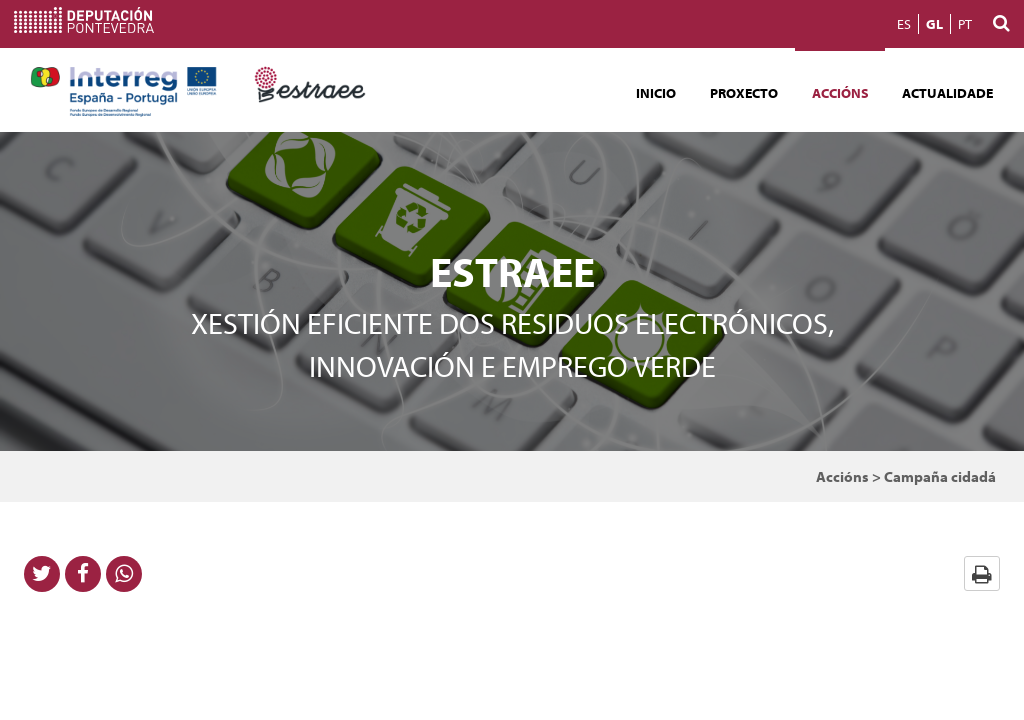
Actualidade (947, 93)
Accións (840, 93)
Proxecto (744, 93)
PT (965, 24)
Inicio (656, 93)
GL (934, 24)
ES (904, 24)
